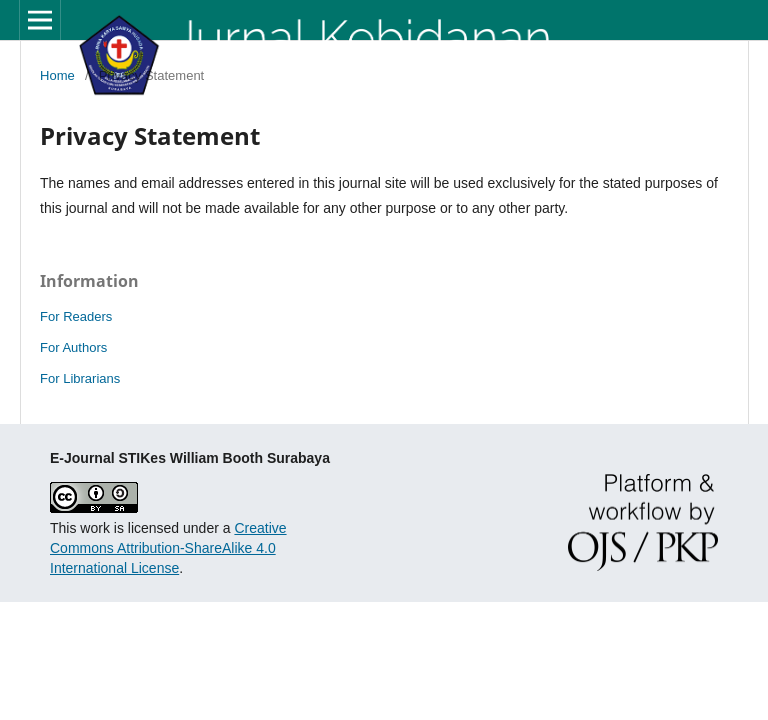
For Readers (76, 316)
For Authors (73, 347)
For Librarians (80, 378)
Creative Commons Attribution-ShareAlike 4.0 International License (168, 548)
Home (57, 75)
